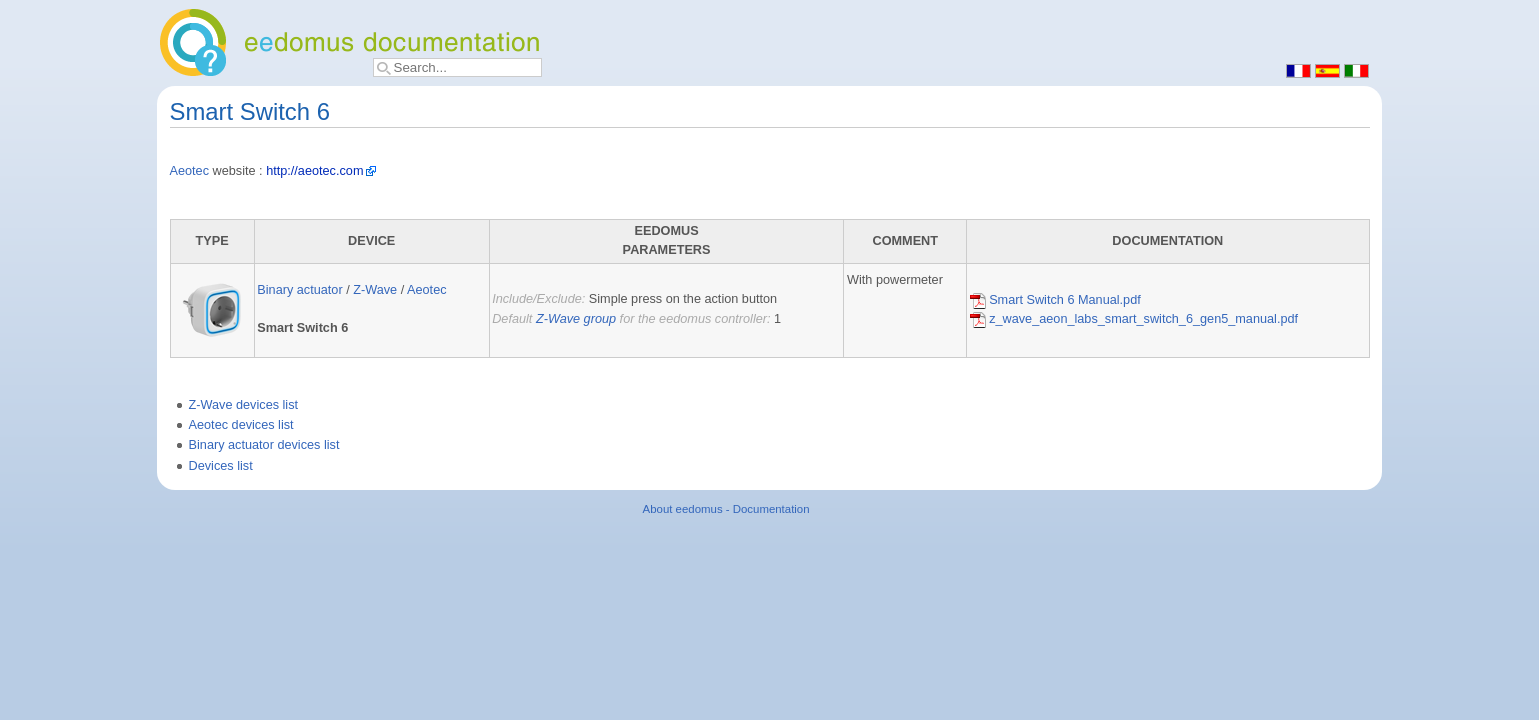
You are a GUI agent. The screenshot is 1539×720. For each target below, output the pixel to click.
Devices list (221, 466)
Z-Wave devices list (244, 405)
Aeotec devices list (241, 425)
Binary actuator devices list (264, 445)
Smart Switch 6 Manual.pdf (1055, 300)
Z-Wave (375, 290)
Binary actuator (299, 290)
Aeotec (190, 171)
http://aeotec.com (314, 171)
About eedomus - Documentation (726, 509)
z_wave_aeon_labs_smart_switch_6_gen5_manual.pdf (1134, 319)
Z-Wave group (576, 319)
